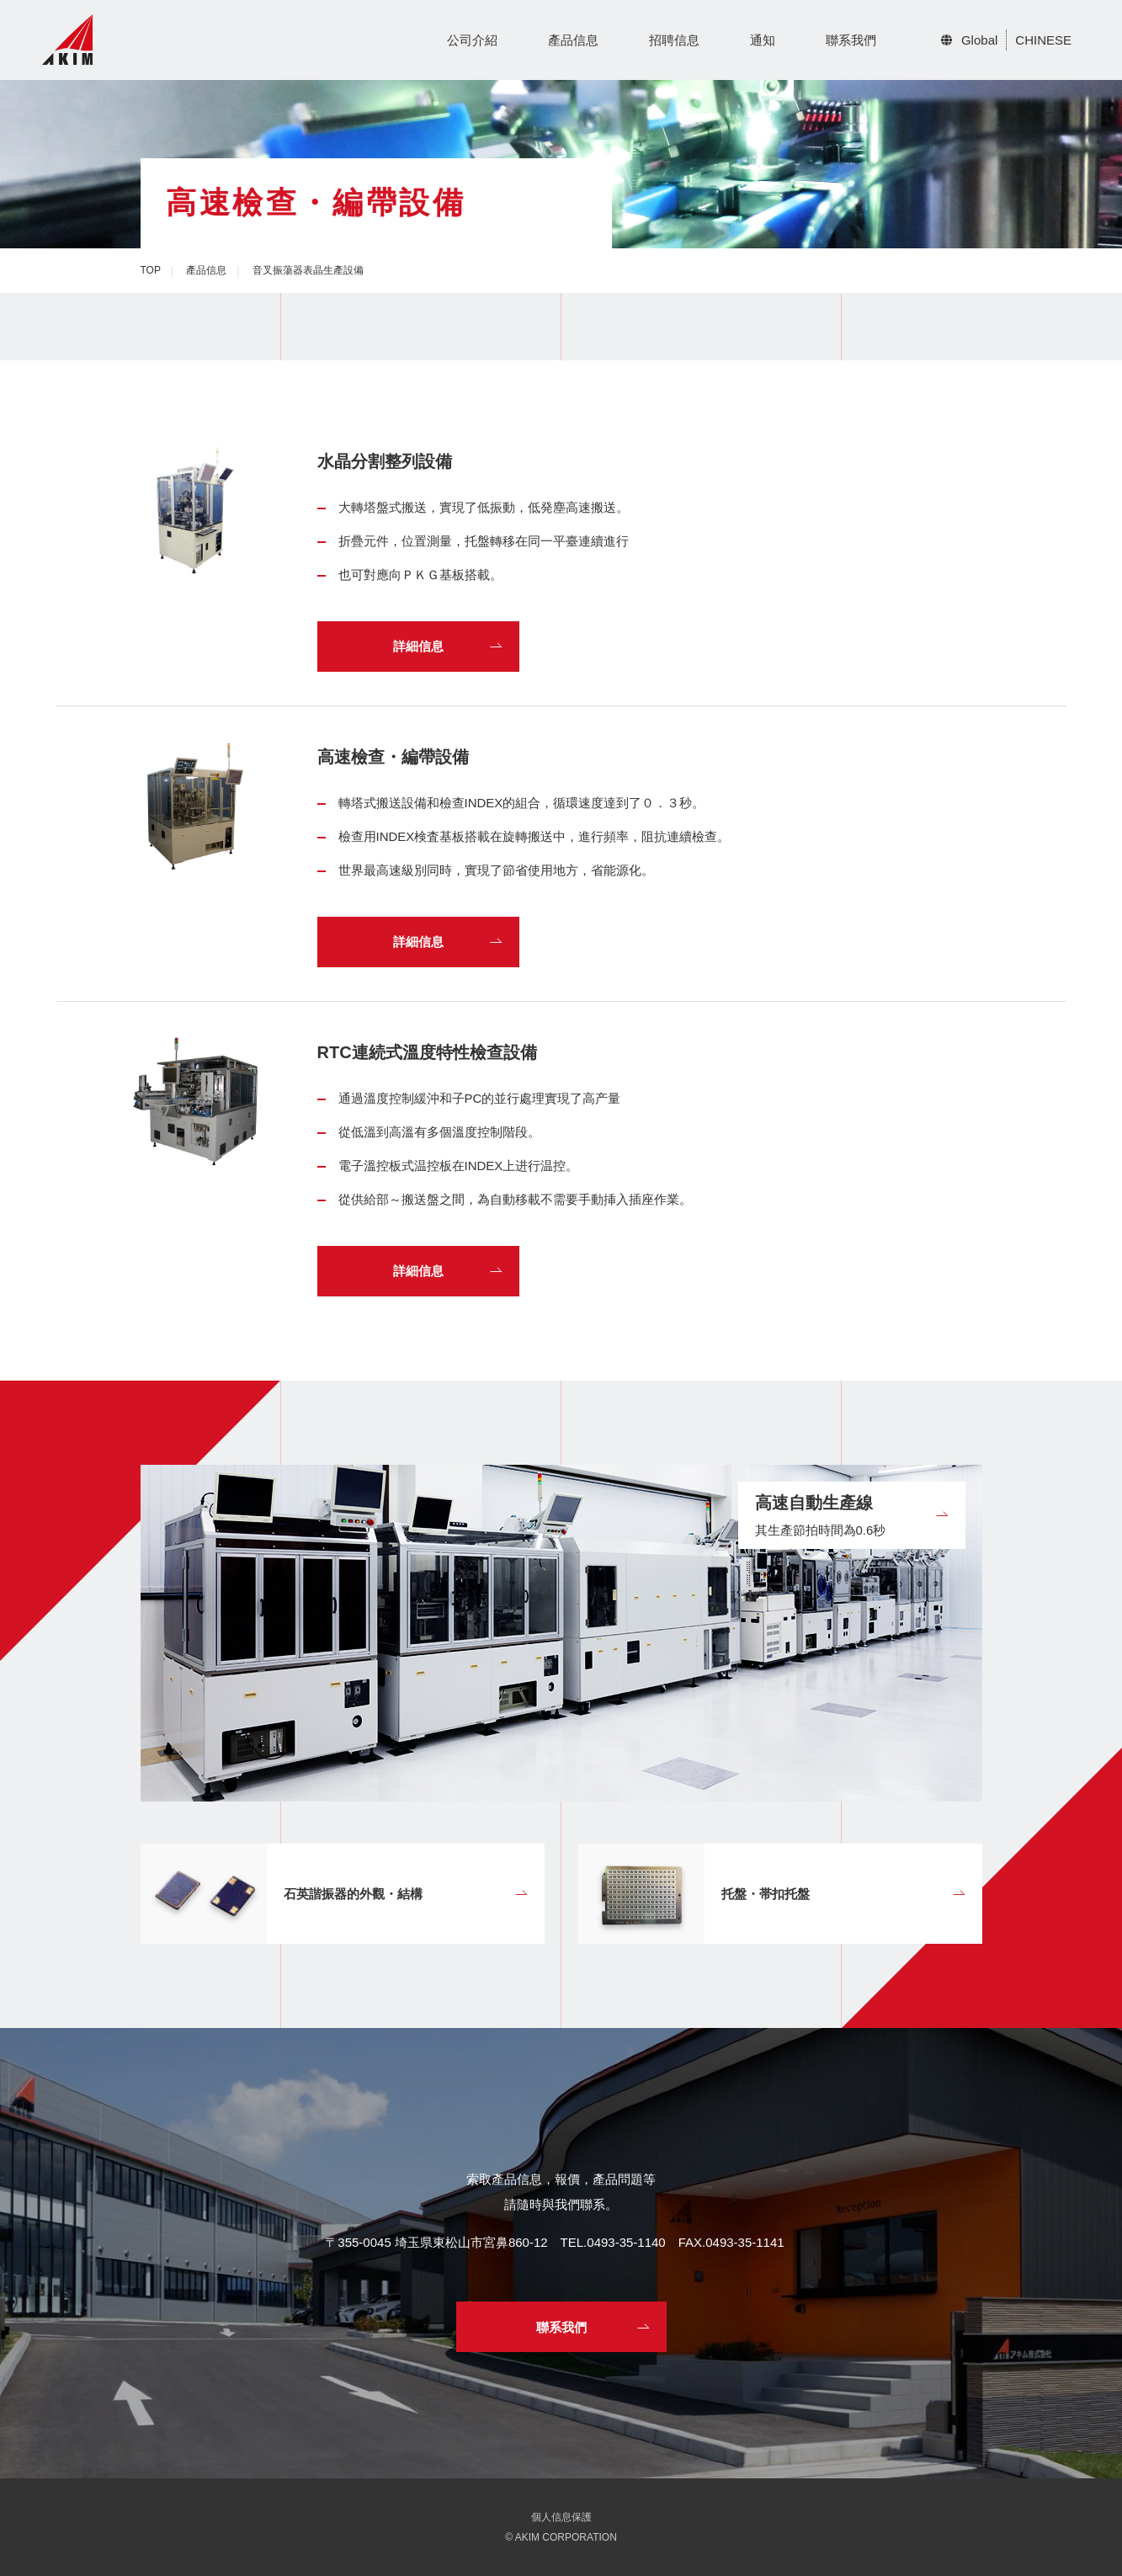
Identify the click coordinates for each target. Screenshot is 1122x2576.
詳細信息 (418, 646)
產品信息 (573, 40)
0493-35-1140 (626, 2242)
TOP (151, 270)
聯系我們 (851, 40)
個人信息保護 (561, 2517)
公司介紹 (472, 40)
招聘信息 (674, 40)
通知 (762, 40)
